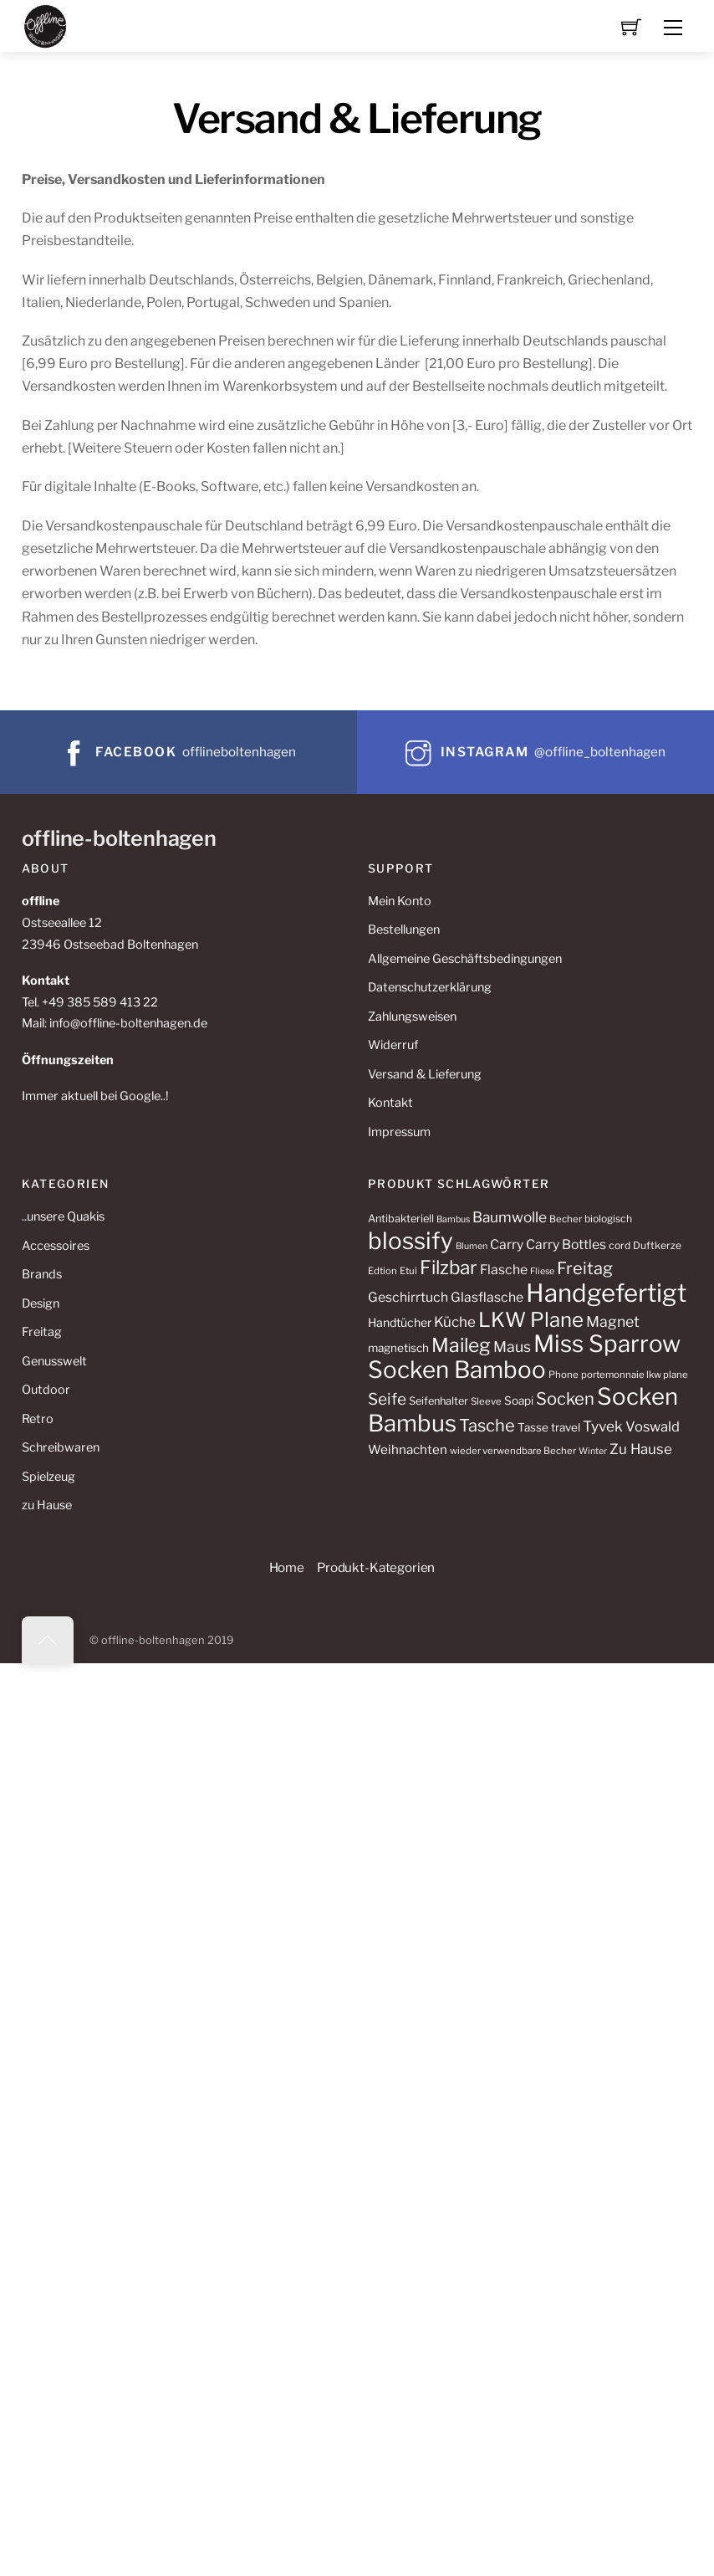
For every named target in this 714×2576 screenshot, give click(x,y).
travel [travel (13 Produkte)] (565, 1427)
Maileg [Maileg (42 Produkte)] (461, 1345)
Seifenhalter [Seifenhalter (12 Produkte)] (438, 1401)
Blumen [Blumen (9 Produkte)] (471, 1246)
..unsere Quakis (63, 1216)
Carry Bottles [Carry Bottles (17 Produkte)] (566, 1244)
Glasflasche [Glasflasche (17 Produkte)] (487, 1297)
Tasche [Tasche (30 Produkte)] (487, 1425)
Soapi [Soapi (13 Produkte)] (518, 1400)
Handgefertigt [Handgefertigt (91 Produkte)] (606, 1293)
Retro (38, 1418)
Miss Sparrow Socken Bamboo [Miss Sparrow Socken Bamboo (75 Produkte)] (524, 1356)
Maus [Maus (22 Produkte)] (512, 1346)
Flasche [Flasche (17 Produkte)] (504, 1270)
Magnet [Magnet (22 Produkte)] (613, 1321)
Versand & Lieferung (425, 1074)
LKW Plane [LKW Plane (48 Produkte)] (531, 1320)
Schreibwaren (60, 1447)
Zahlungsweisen (412, 1016)
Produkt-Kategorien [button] (376, 1567)
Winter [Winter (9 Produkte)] (593, 1451)
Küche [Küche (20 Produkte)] (455, 1322)
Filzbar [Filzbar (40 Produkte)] (448, 1267)
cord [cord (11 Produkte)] (619, 1245)
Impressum (399, 1131)
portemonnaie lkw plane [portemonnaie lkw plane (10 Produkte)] (634, 1374)
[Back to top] (48, 1639)
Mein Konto (399, 901)
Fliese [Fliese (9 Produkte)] (542, 1271)
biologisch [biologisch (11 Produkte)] (608, 1218)
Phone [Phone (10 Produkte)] (563, 1374)
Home (286, 1567)
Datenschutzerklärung (430, 987)
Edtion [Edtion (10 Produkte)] (382, 1271)
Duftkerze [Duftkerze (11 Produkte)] (657, 1245)
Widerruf (393, 1044)
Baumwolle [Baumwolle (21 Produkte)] (509, 1217)
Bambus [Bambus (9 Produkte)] (453, 1219)
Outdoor (46, 1389)
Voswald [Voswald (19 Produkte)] (652, 1426)
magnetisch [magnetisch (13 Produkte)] (398, 1348)
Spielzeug (48, 1476)
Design (40, 1303)
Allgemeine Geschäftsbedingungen (465, 958)
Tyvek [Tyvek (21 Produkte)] (603, 1426)
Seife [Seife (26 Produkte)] (387, 1399)
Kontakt (390, 1102)
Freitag (42, 1331)
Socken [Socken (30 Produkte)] (565, 1398)
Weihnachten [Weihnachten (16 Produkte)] (407, 1449)
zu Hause (47, 1505)
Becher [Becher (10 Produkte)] (565, 1219)
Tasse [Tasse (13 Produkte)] (533, 1427)
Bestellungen (404, 929)
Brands (42, 1274)
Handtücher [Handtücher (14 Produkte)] (399, 1322)
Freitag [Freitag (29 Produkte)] (585, 1268)
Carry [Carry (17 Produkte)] (506, 1244)
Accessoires (55, 1245)
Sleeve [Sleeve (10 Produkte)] (486, 1401)
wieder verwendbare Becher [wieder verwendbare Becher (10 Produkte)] (513, 1451)
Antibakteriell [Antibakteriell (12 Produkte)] (401, 1218)
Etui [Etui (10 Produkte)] (408, 1271)
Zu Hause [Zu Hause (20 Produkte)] (640, 1449)
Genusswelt (54, 1361)
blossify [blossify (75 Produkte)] (410, 1241)
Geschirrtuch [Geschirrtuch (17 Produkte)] (408, 1297)
